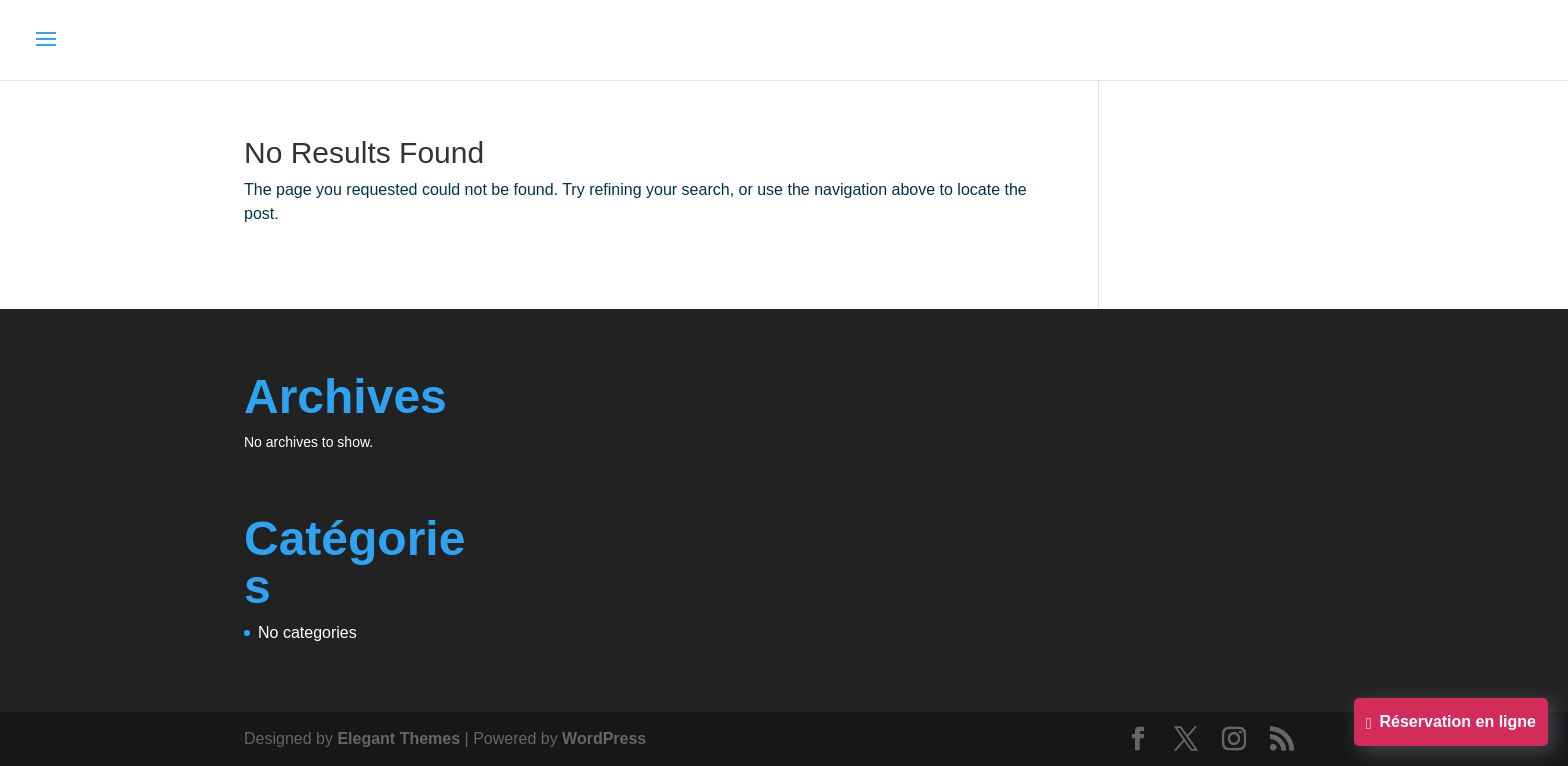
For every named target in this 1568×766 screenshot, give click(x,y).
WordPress (604, 738)
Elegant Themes (398, 738)
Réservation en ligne (1451, 724)
